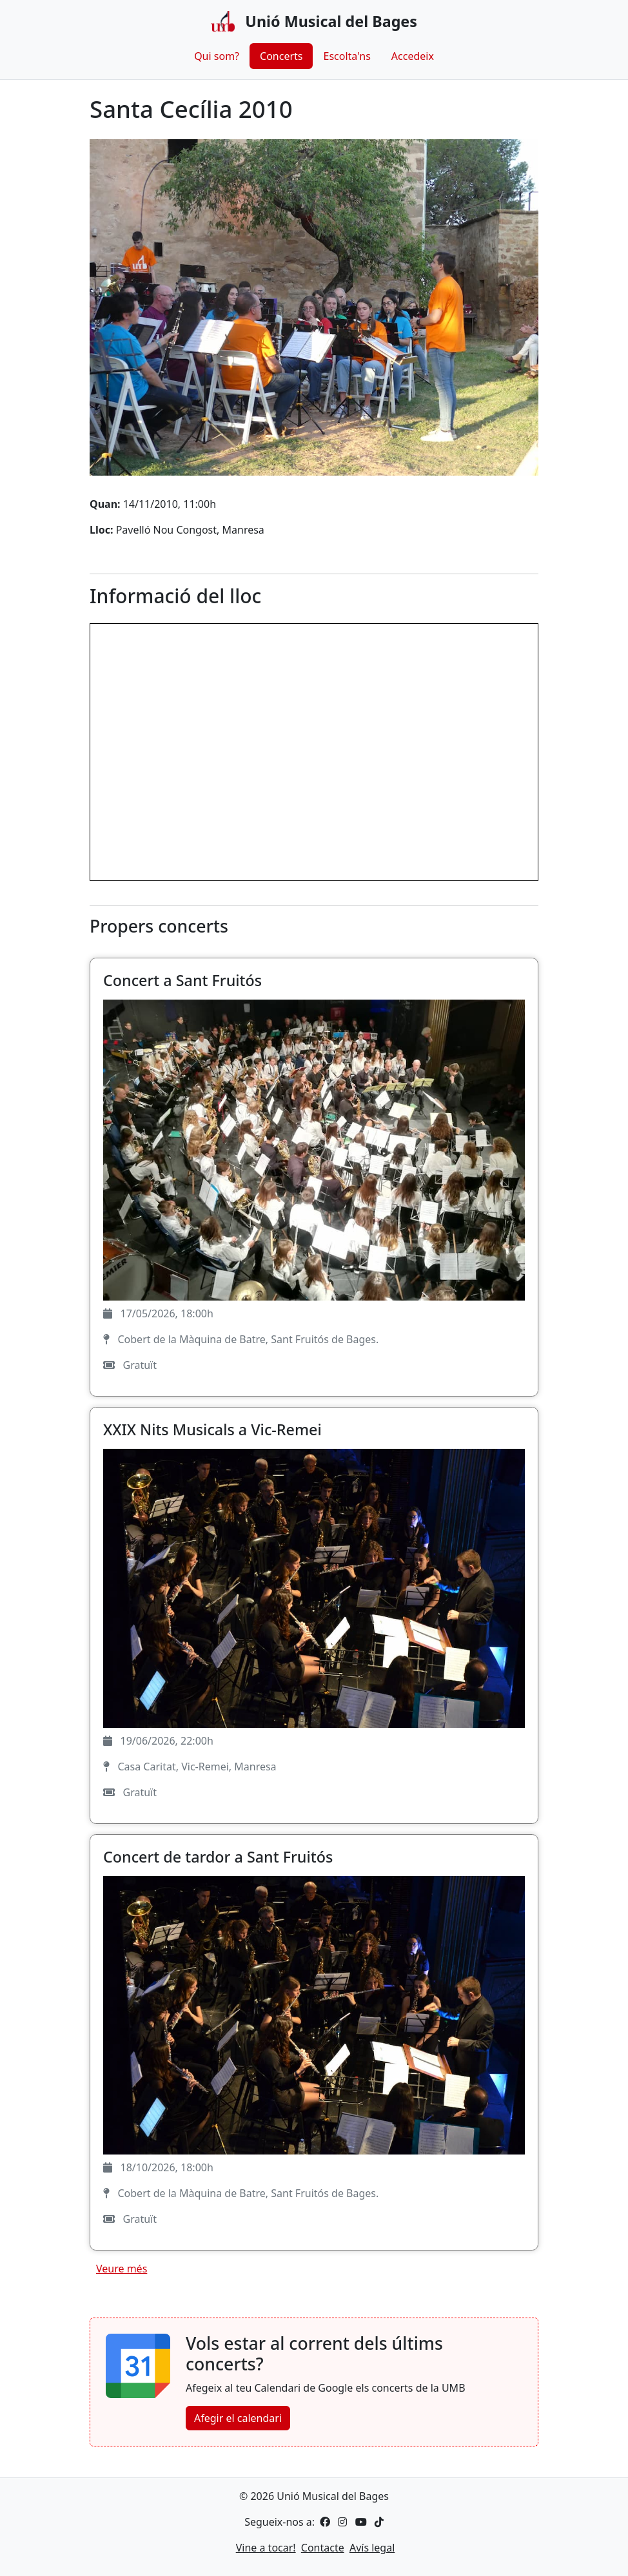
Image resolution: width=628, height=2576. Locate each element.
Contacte (322, 2548)
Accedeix (412, 56)
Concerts (281, 56)
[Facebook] (325, 2522)
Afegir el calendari (238, 2418)
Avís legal (372, 2548)
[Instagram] (341, 2522)
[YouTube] (359, 2522)
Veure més (121, 2268)
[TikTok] (376, 2522)
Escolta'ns (346, 56)
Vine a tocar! (266, 2548)
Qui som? (216, 56)
